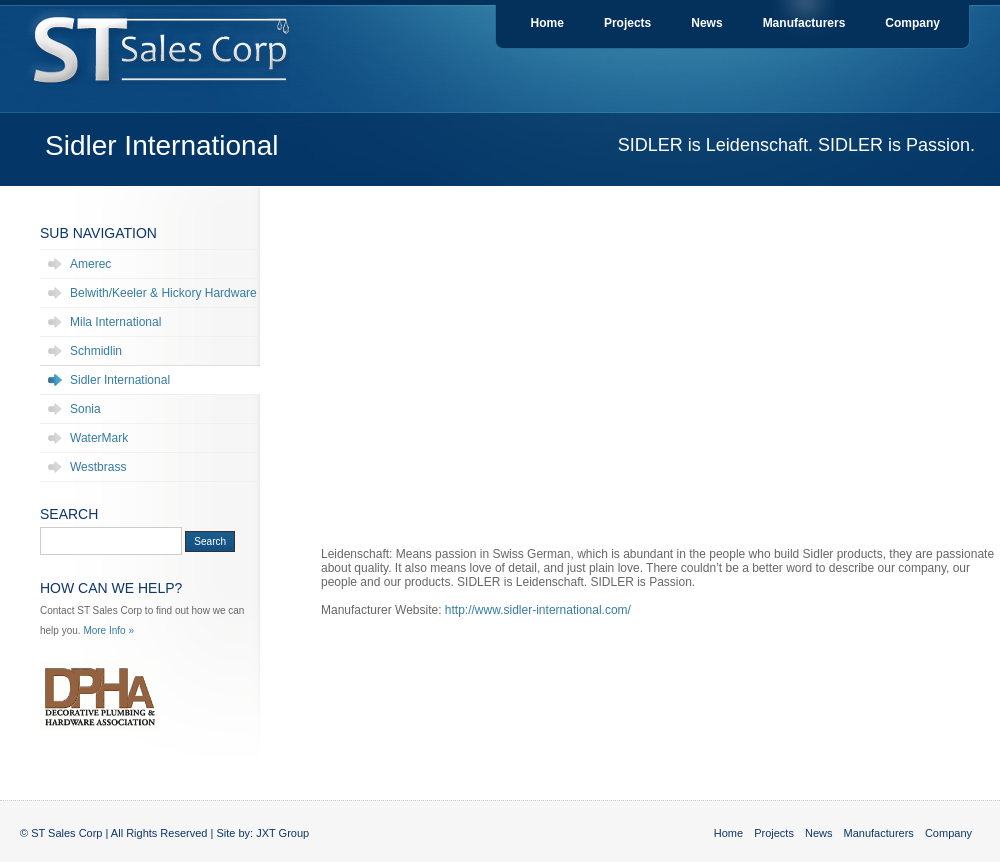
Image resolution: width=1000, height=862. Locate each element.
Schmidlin (96, 351)
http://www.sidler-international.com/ (538, 610)
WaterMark (99, 438)
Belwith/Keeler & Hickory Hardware (163, 293)
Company (912, 23)
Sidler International (120, 380)
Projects (627, 23)
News (706, 23)
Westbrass (98, 467)
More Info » (108, 630)
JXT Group (282, 833)
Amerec (90, 264)
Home (547, 23)
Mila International (115, 322)
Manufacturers (804, 23)
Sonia (85, 409)
